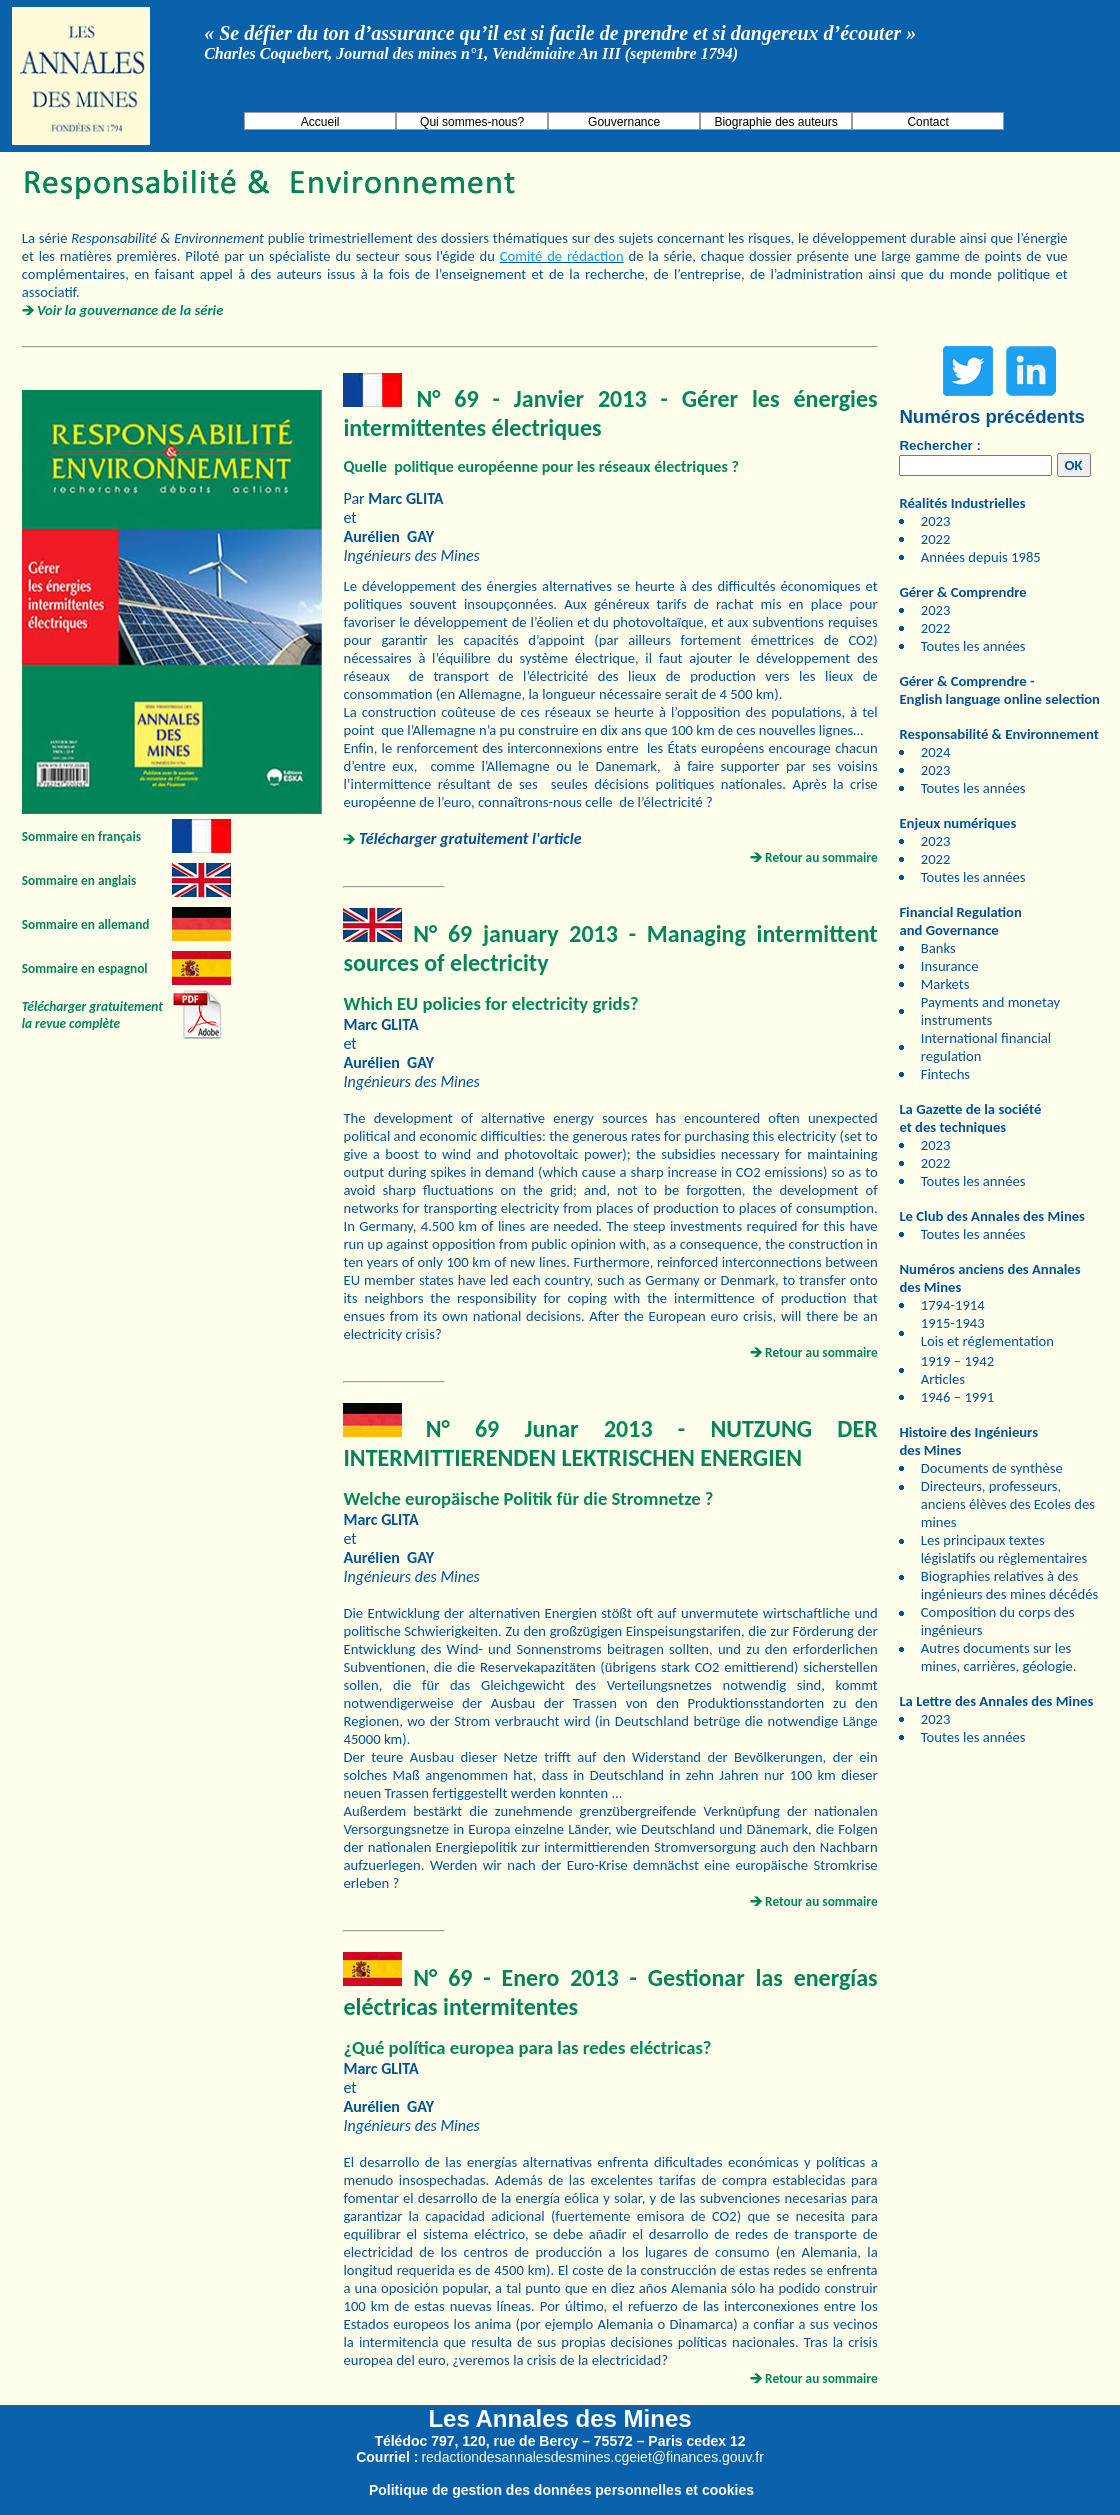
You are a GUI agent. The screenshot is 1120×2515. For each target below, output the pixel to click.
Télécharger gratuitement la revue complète (92, 1015)
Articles (943, 1379)
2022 (936, 539)
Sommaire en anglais (79, 880)
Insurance (950, 966)
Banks (938, 948)
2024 (936, 752)
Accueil (320, 122)
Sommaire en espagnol (85, 968)
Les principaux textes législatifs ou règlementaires (1004, 1549)
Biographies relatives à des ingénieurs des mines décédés (1009, 1585)
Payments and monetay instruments (990, 1011)
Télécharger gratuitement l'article (470, 838)
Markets (945, 984)
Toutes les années (973, 646)
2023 (936, 521)
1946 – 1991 (957, 1397)
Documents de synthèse (992, 1468)
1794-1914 (953, 1305)
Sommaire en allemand (86, 924)
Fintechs (945, 1074)
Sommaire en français (81, 836)
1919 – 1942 (957, 1361)
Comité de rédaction (562, 256)
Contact (927, 122)
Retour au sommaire (821, 857)
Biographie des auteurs (775, 122)
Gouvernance (624, 122)
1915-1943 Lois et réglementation (987, 1332)
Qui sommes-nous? (472, 122)
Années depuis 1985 (981, 557)
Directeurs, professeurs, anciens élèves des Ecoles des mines (1008, 1504)
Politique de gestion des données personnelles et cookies (561, 2490)
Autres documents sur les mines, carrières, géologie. (999, 1657)
